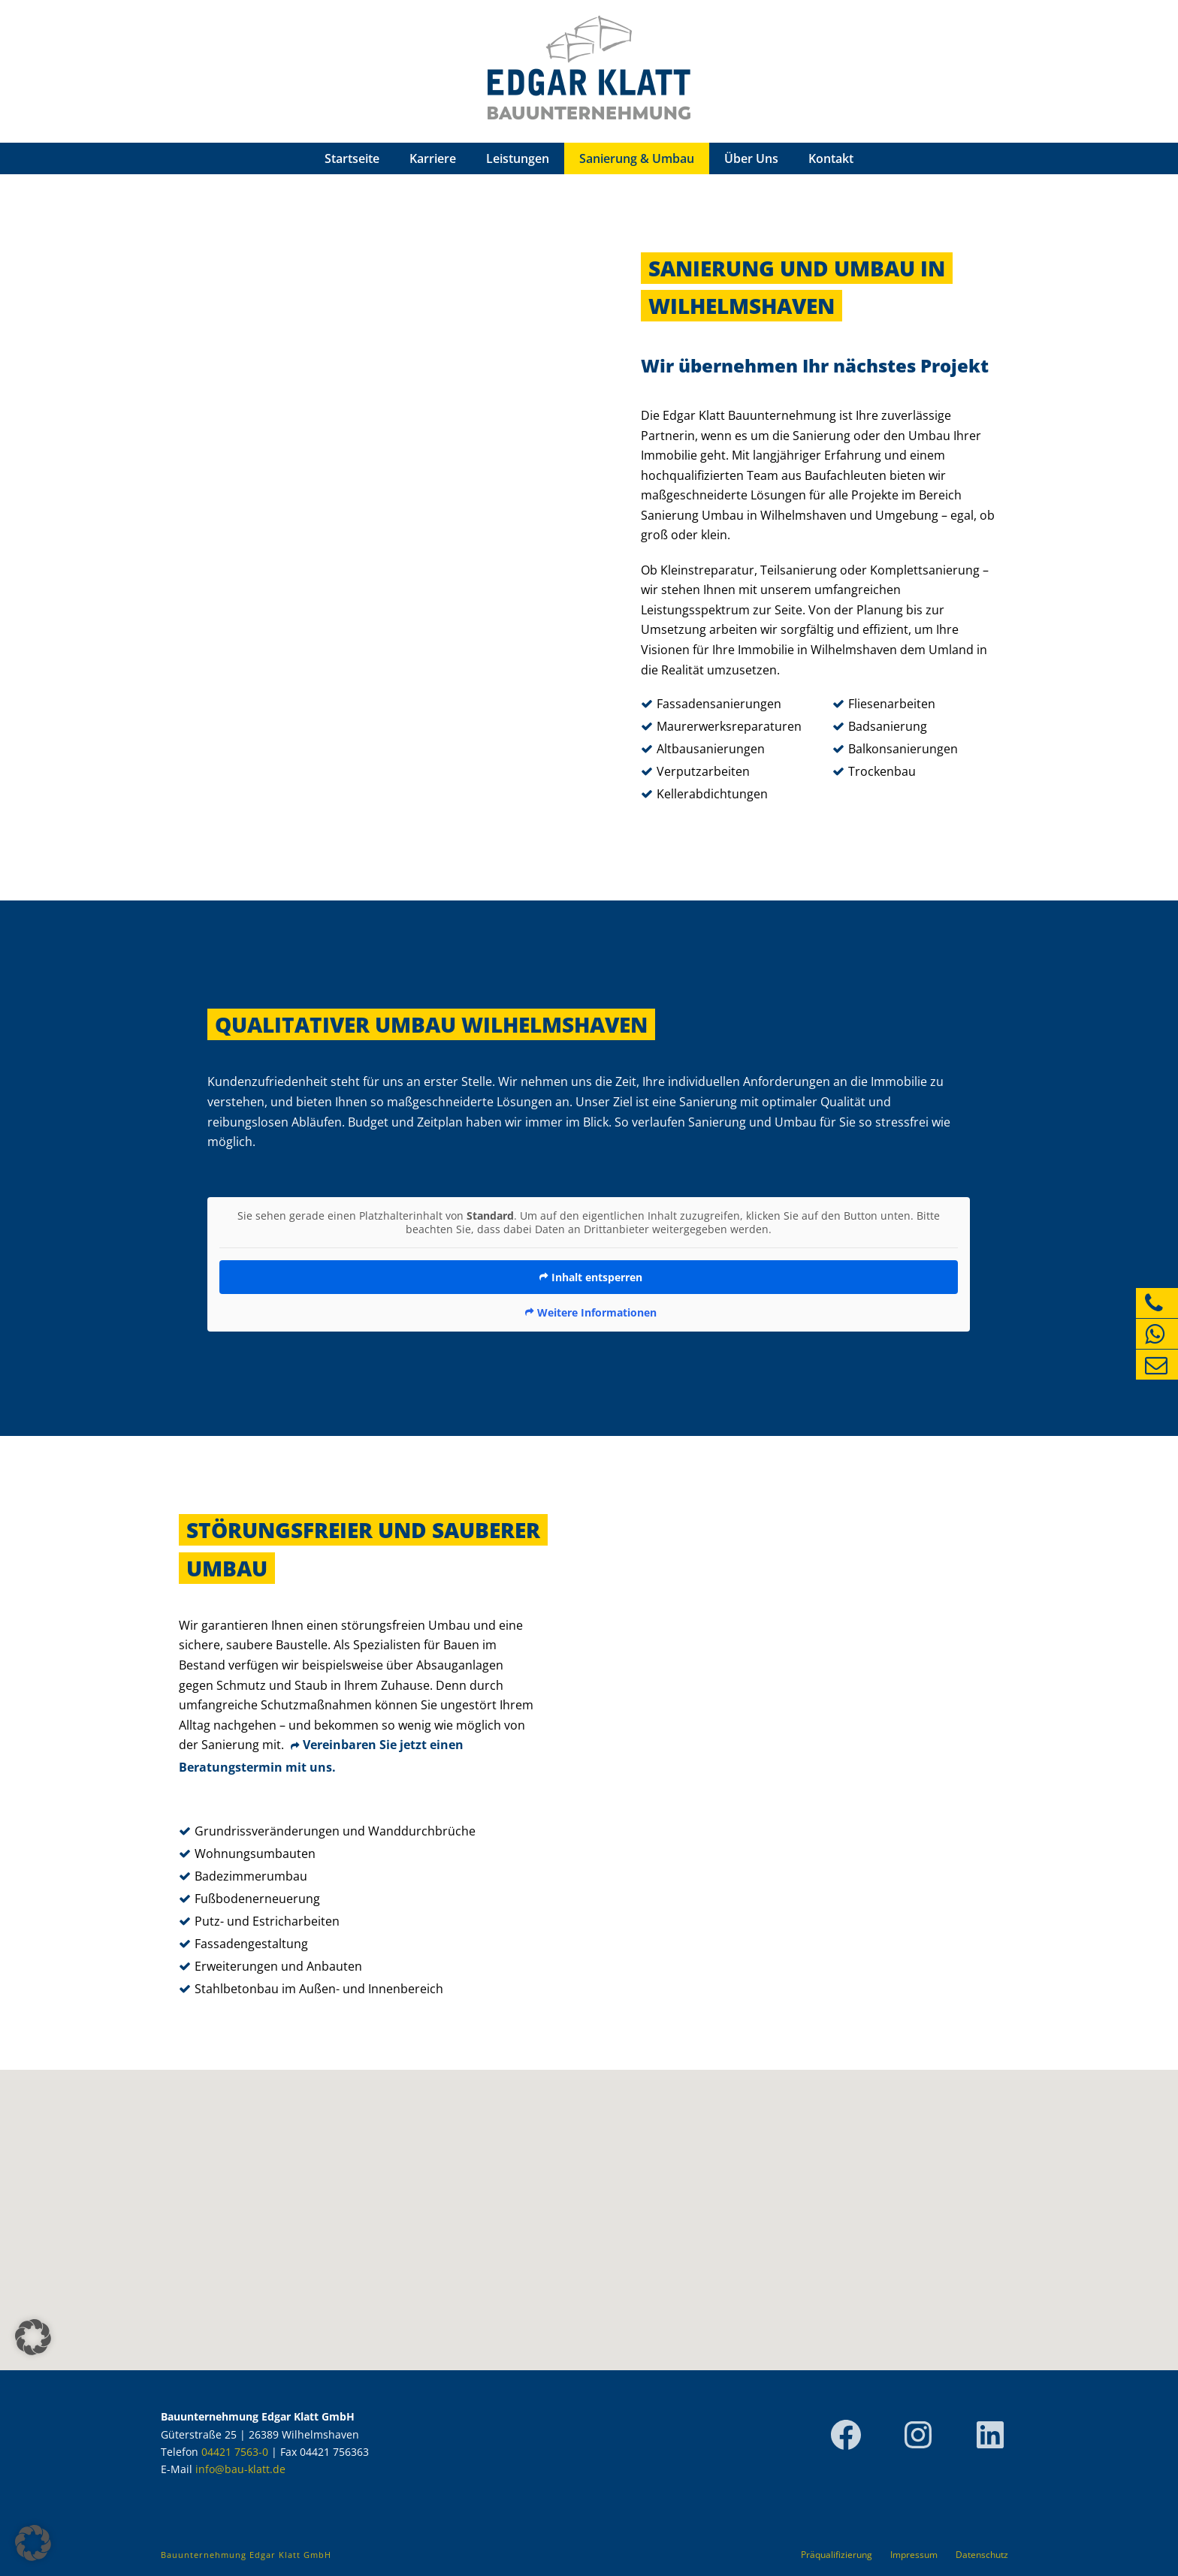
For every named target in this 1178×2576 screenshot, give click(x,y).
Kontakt (830, 158)
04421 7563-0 (234, 2452)
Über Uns (751, 158)
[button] (33, 2543)
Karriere (432, 158)
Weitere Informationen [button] (597, 1313)
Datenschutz (982, 2555)
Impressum (914, 2555)
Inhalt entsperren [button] (596, 1277)
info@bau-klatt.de (240, 2469)
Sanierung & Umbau (636, 158)
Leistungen (517, 158)
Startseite (352, 158)
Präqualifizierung (836, 2555)
